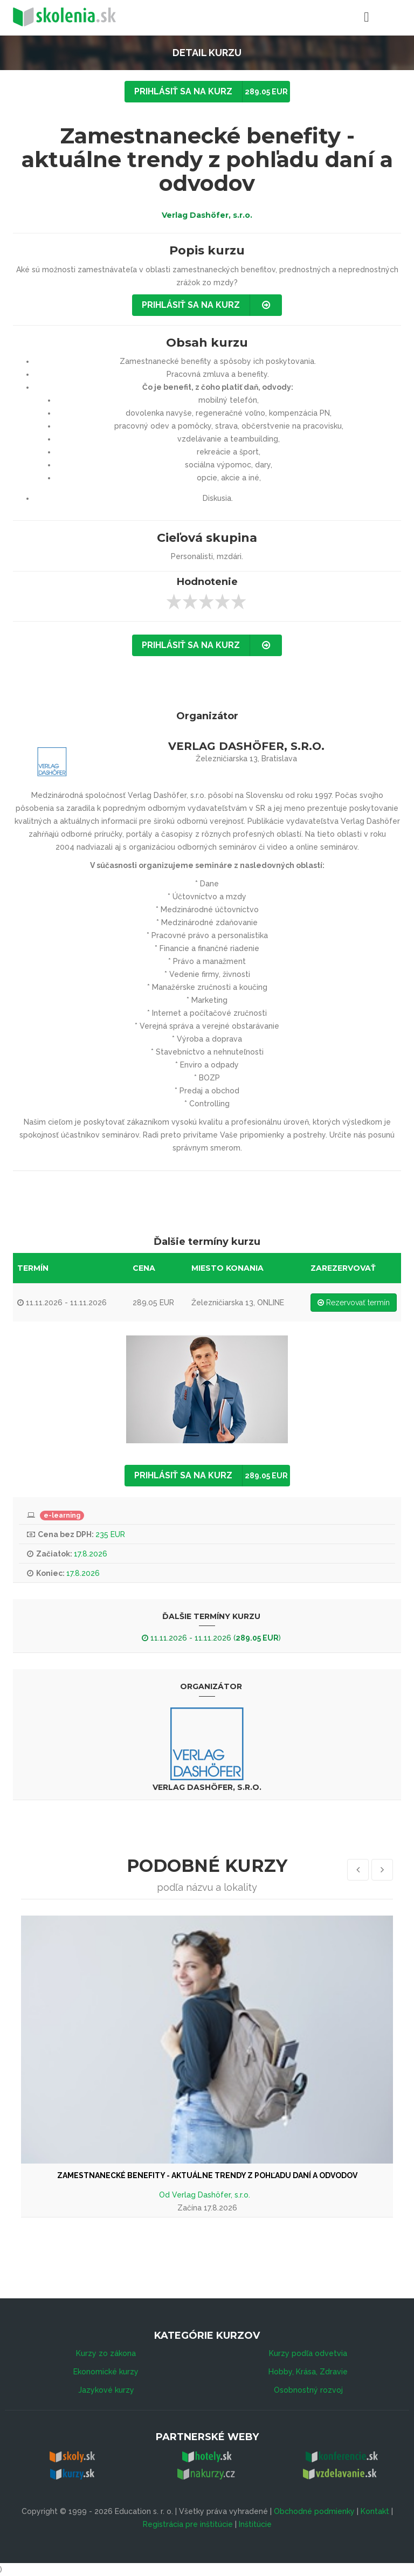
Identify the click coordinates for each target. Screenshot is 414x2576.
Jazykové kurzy (106, 2390)
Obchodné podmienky (314, 2511)
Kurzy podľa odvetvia (308, 2353)
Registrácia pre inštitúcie (188, 2524)
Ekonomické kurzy (106, 2371)
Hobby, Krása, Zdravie (308, 2371)
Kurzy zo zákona (106, 2353)
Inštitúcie (255, 2524)
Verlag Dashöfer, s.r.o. (207, 215)
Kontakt (375, 2511)
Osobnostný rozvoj (308, 2390)
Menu (340, 16)
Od (165, 2195)
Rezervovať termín (354, 1302)
